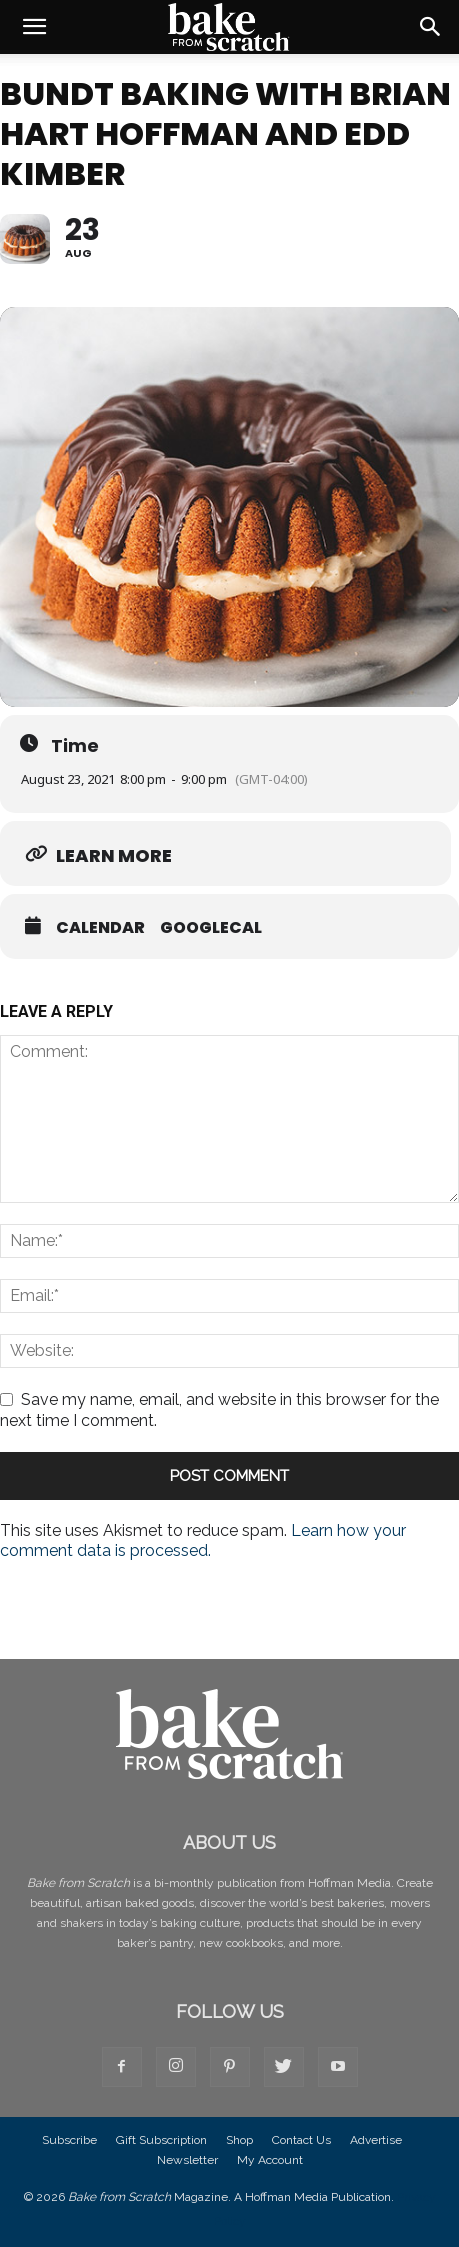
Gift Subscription (161, 2140)
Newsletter (187, 2160)
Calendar (100, 928)
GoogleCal (211, 928)
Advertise (376, 2140)
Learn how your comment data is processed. (203, 1540)
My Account (270, 2160)
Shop (239, 2140)
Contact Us (301, 2140)
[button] (34, 27)
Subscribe (69, 2140)
